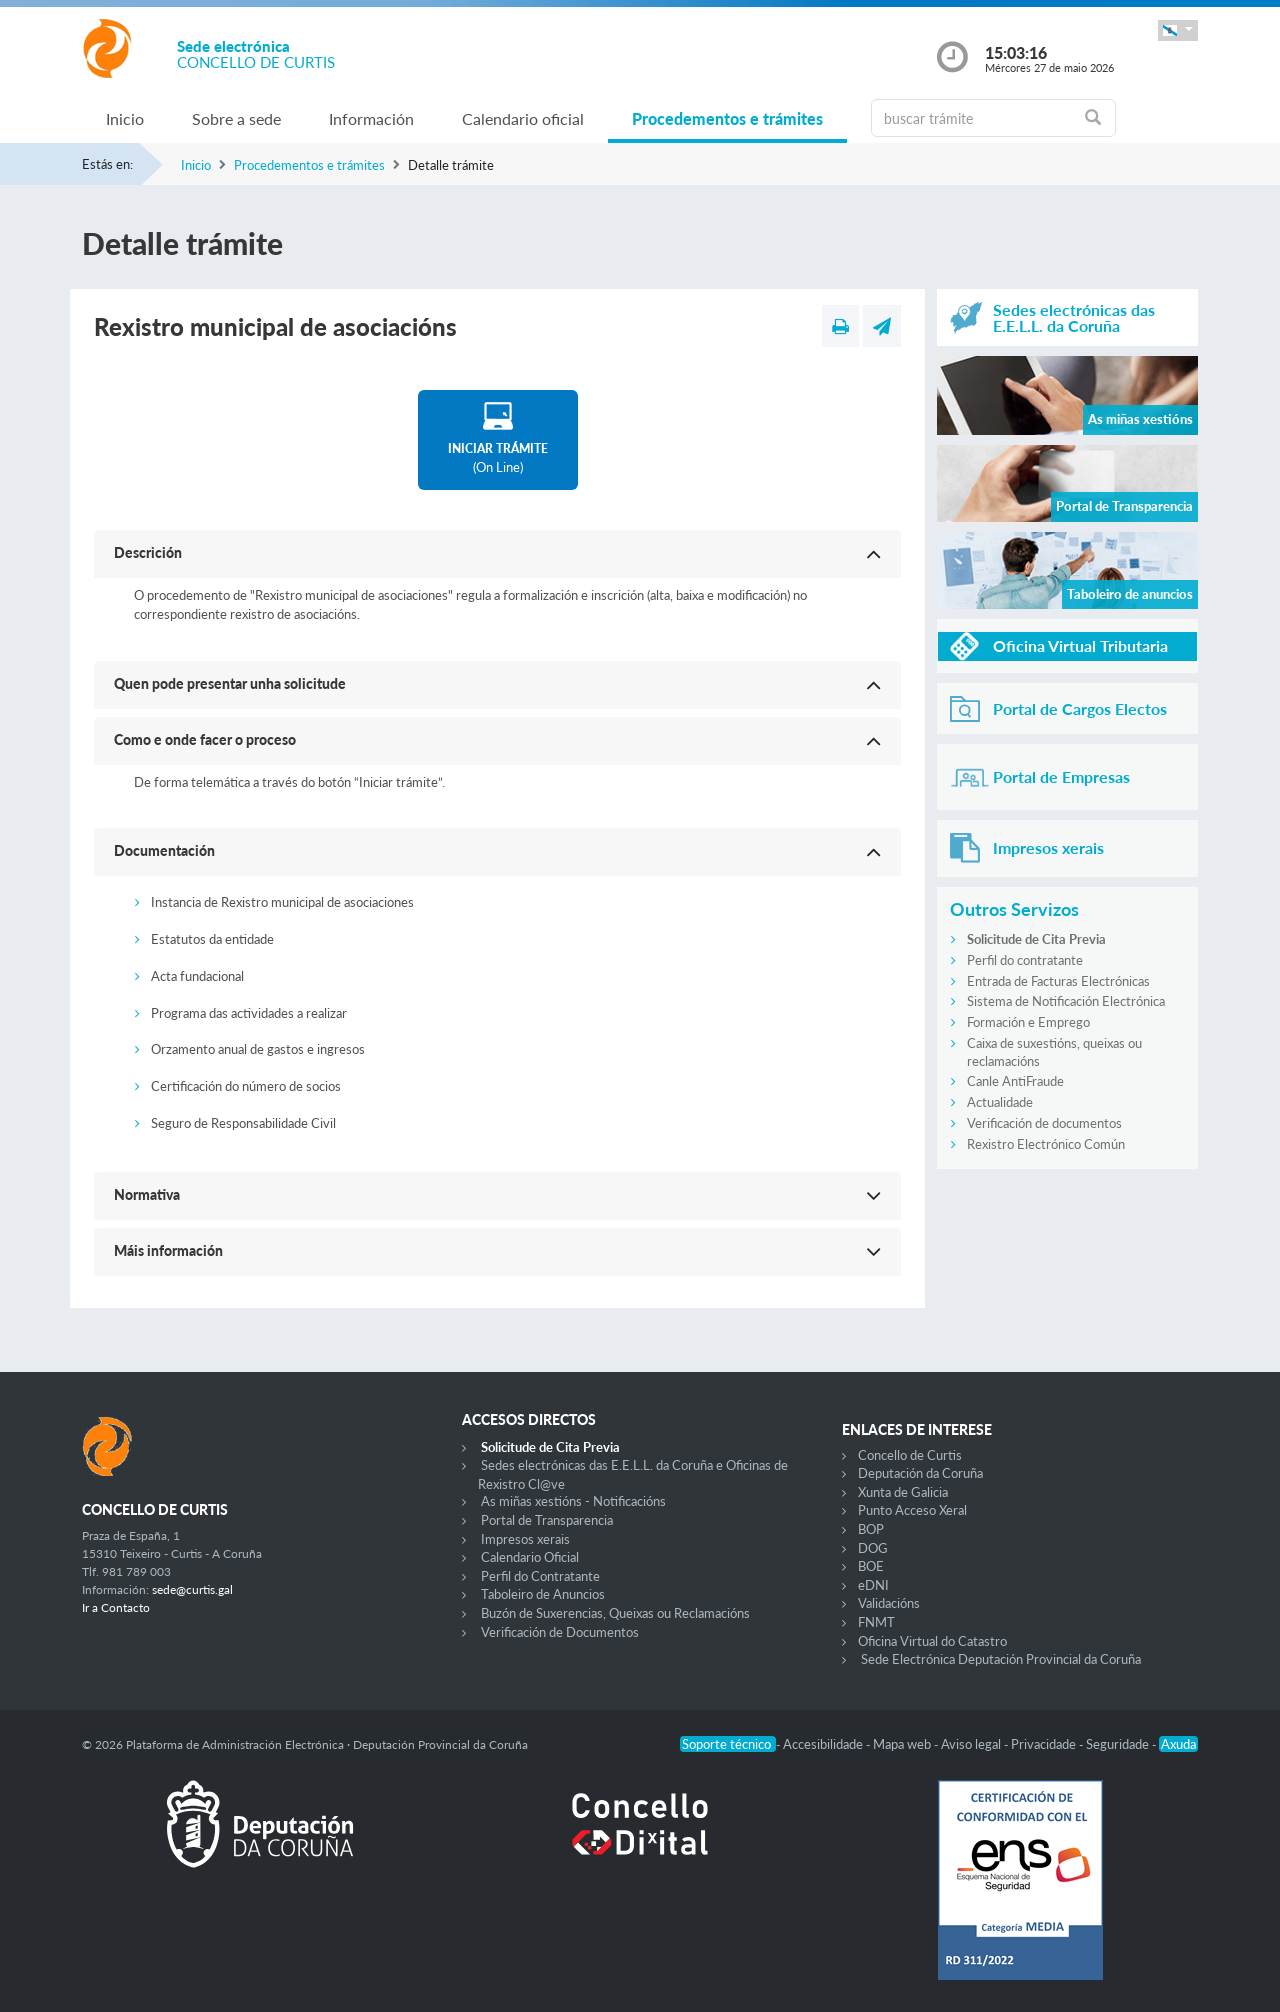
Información (371, 118)
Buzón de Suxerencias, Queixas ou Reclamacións (615, 1613)
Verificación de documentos (1044, 1123)
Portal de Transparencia (547, 1520)
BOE (871, 1566)
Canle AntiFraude (1015, 1081)
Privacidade (1045, 1744)
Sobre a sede (236, 118)
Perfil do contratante (1025, 960)
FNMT (876, 1622)
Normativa (147, 1194)
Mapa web (903, 1744)
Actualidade (1000, 1102)
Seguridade (1119, 1744)
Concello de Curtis (910, 1455)
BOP (871, 1529)
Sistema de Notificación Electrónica (1066, 1001)
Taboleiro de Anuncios (543, 1594)
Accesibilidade (824, 1744)
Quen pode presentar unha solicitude (230, 683)
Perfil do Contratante (540, 1576)
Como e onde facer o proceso (205, 739)
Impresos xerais (525, 1539)
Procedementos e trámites (727, 118)
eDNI (873, 1585)
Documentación (164, 850)
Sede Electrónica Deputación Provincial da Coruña (1001, 1659)
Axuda (1178, 1744)
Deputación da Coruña (920, 1473)
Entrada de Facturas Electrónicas (1058, 981)
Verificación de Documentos (560, 1632)
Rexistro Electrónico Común (1046, 1144)
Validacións (889, 1603)
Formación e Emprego (1028, 1022)
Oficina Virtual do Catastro (932, 1641)
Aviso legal (972, 1744)
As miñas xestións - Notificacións (573, 1501)
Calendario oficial (523, 118)
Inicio (125, 118)
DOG (873, 1548)
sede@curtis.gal (192, 1589)
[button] (1178, 30)
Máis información (168, 1250)
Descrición (148, 552)
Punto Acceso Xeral (912, 1510)
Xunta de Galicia (903, 1492)
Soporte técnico (728, 1744)
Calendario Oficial (530, 1557)
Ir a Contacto (116, 1607)
